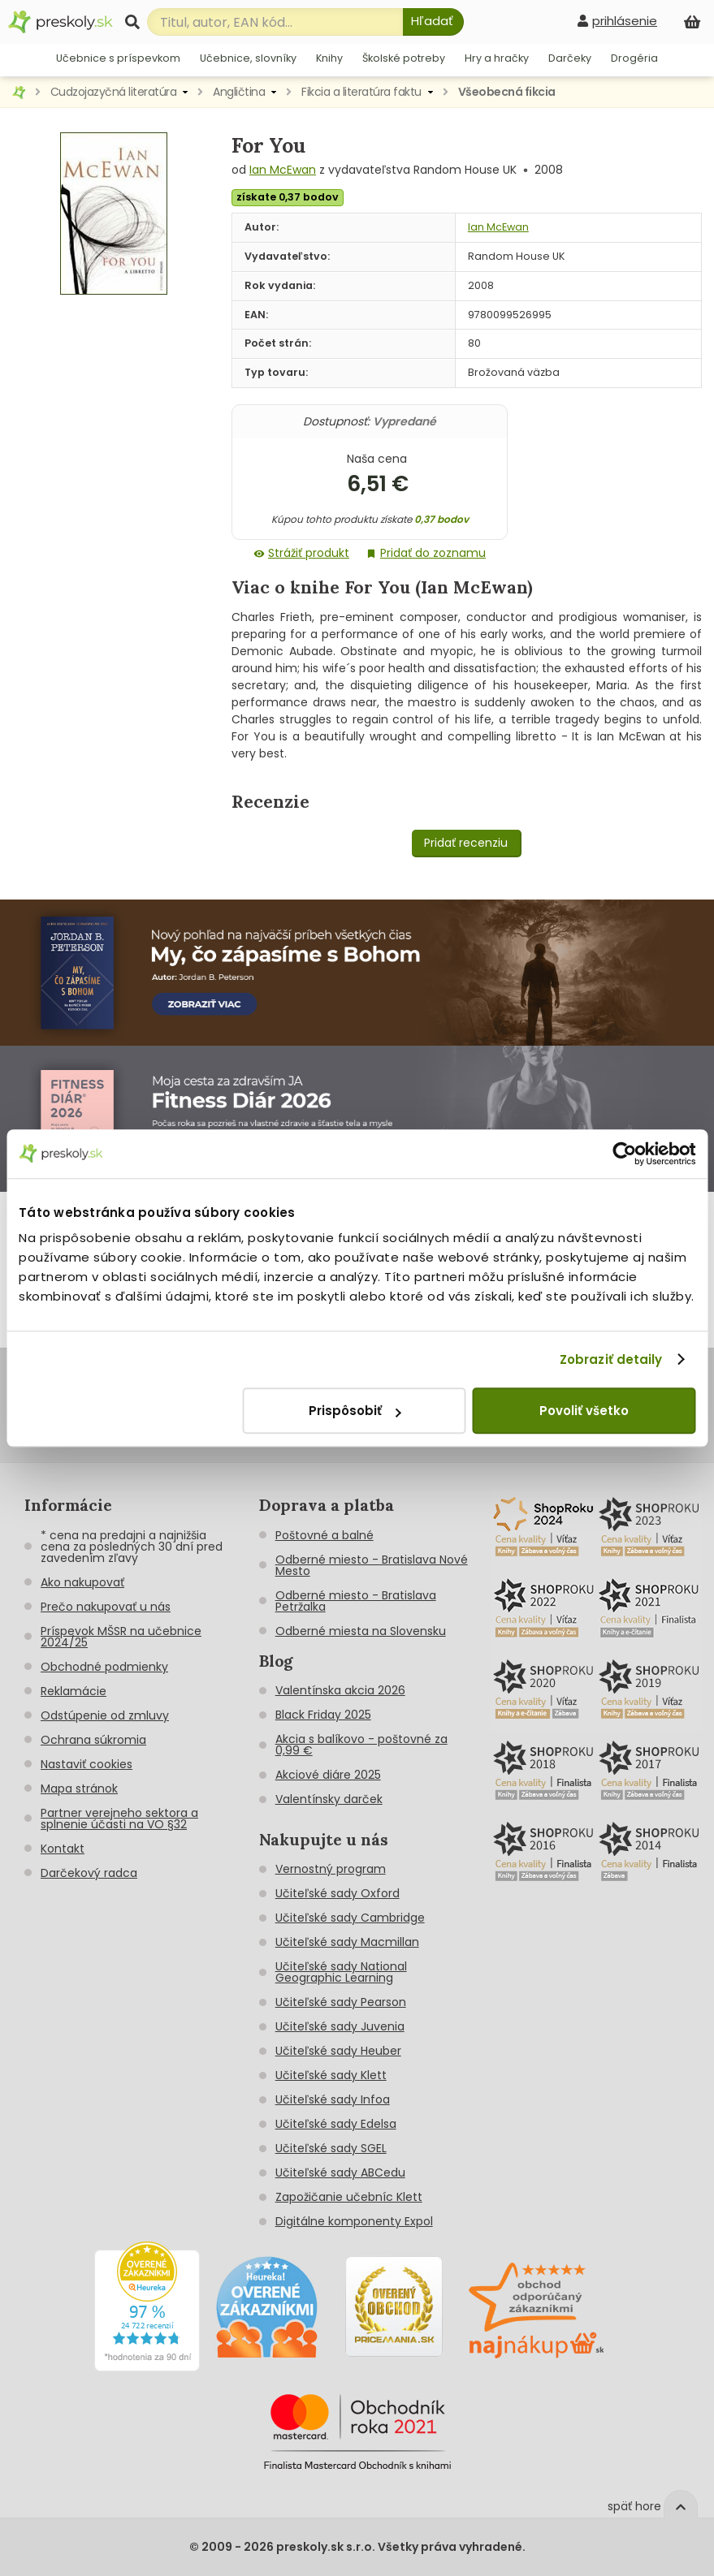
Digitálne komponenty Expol (354, 2221)
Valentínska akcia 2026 (340, 1690)
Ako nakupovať (82, 1582)
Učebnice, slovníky (248, 58)
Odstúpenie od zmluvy (105, 1715)
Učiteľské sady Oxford (337, 1893)
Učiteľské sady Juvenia (340, 2026)
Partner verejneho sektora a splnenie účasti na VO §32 (119, 1818)
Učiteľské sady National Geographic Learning (341, 1972)
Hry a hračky (497, 58)
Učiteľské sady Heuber (338, 2051)
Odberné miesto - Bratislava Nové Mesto (371, 1565)
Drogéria (634, 58)
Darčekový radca (89, 1873)
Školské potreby (403, 58)
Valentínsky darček (329, 1799)
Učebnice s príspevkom (118, 58)
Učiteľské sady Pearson (340, 2002)
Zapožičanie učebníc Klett (348, 2197)
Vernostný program (330, 1869)
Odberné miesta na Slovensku (360, 1631)
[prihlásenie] (617, 20)
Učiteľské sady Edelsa (335, 2124)
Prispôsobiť (355, 1410)
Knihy (329, 58)
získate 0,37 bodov (287, 197)
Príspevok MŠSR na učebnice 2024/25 (121, 1636)
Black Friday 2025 (323, 1715)
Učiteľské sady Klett (331, 2075)
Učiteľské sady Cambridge (350, 1917)
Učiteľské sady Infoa (332, 2099)
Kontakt (62, 1848)
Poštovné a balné (324, 1535)
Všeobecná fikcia (507, 92)
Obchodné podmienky (104, 1667)
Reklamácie (73, 1691)
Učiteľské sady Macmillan (347, 1942)
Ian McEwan (282, 170)
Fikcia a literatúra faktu (361, 92)
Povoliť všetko (584, 1410)
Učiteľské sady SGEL (331, 2148)
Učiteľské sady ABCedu (340, 2172)
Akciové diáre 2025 (328, 1775)
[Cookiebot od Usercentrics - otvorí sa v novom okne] (624, 1153)
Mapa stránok (79, 1788)
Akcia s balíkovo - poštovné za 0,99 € (361, 1744)
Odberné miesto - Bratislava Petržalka (355, 1601)
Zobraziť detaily (611, 1359)
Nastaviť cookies (86, 1764)
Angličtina (239, 92)
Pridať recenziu (466, 843)
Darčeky (569, 58)
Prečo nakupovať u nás (106, 1607)
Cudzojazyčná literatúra (113, 92)
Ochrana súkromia (93, 1740)
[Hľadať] (433, 22)
